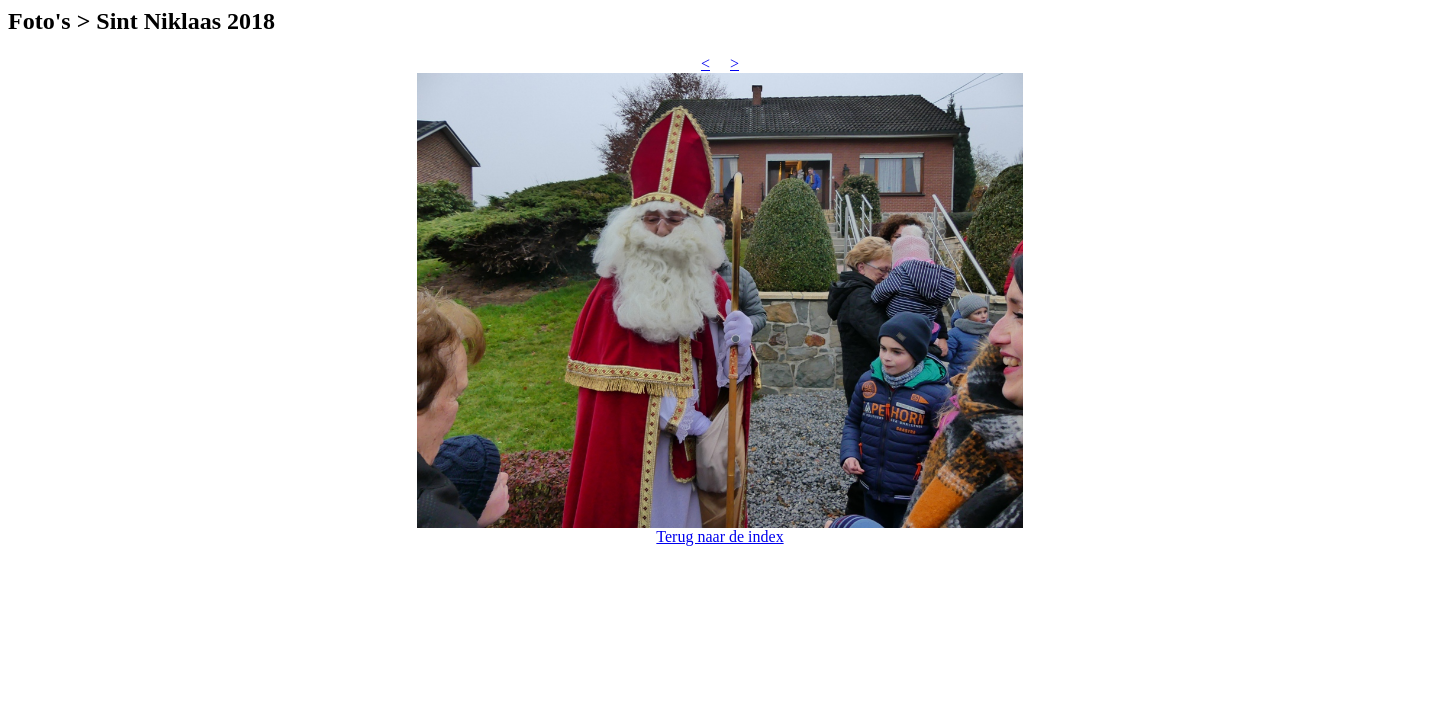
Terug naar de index (719, 536)
